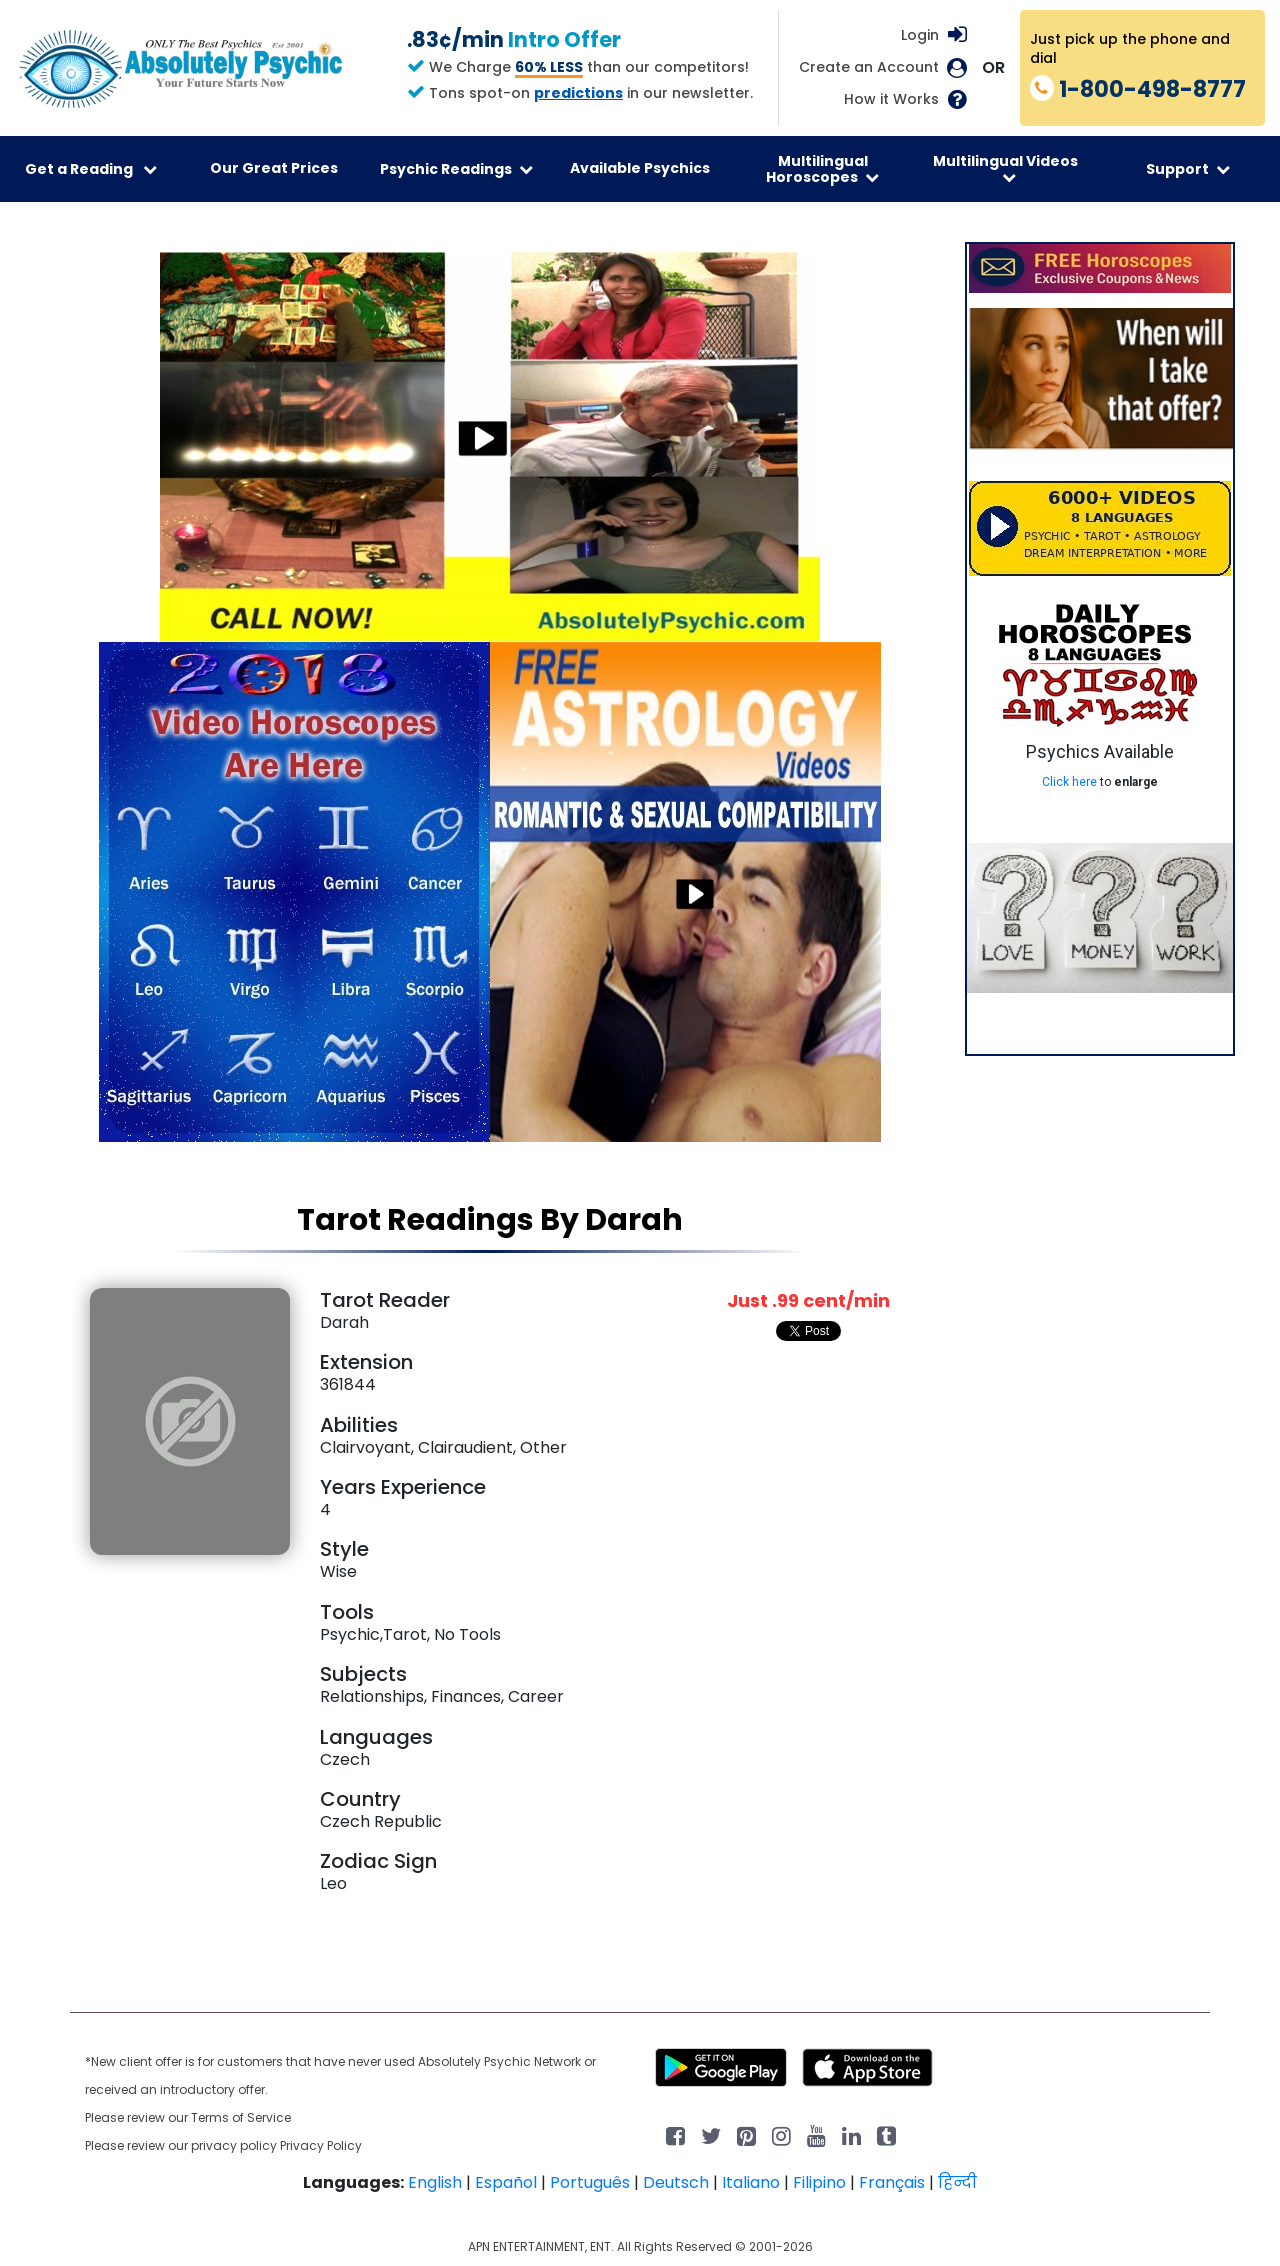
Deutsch (676, 2182)
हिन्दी (957, 2182)
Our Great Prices (274, 168)
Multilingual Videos (1005, 168)
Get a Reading (91, 169)
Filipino (819, 2182)
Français (892, 2182)
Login (920, 35)
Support (1188, 169)
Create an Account (869, 67)
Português (590, 2182)
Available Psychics (640, 168)
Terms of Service (241, 2117)
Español (506, 2182)
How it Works (891, 99)
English (435, 2182)
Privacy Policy (321, 2145)
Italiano (751, 2182)
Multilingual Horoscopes (822, 169)
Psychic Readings (456, 169)
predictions (578, 93)
